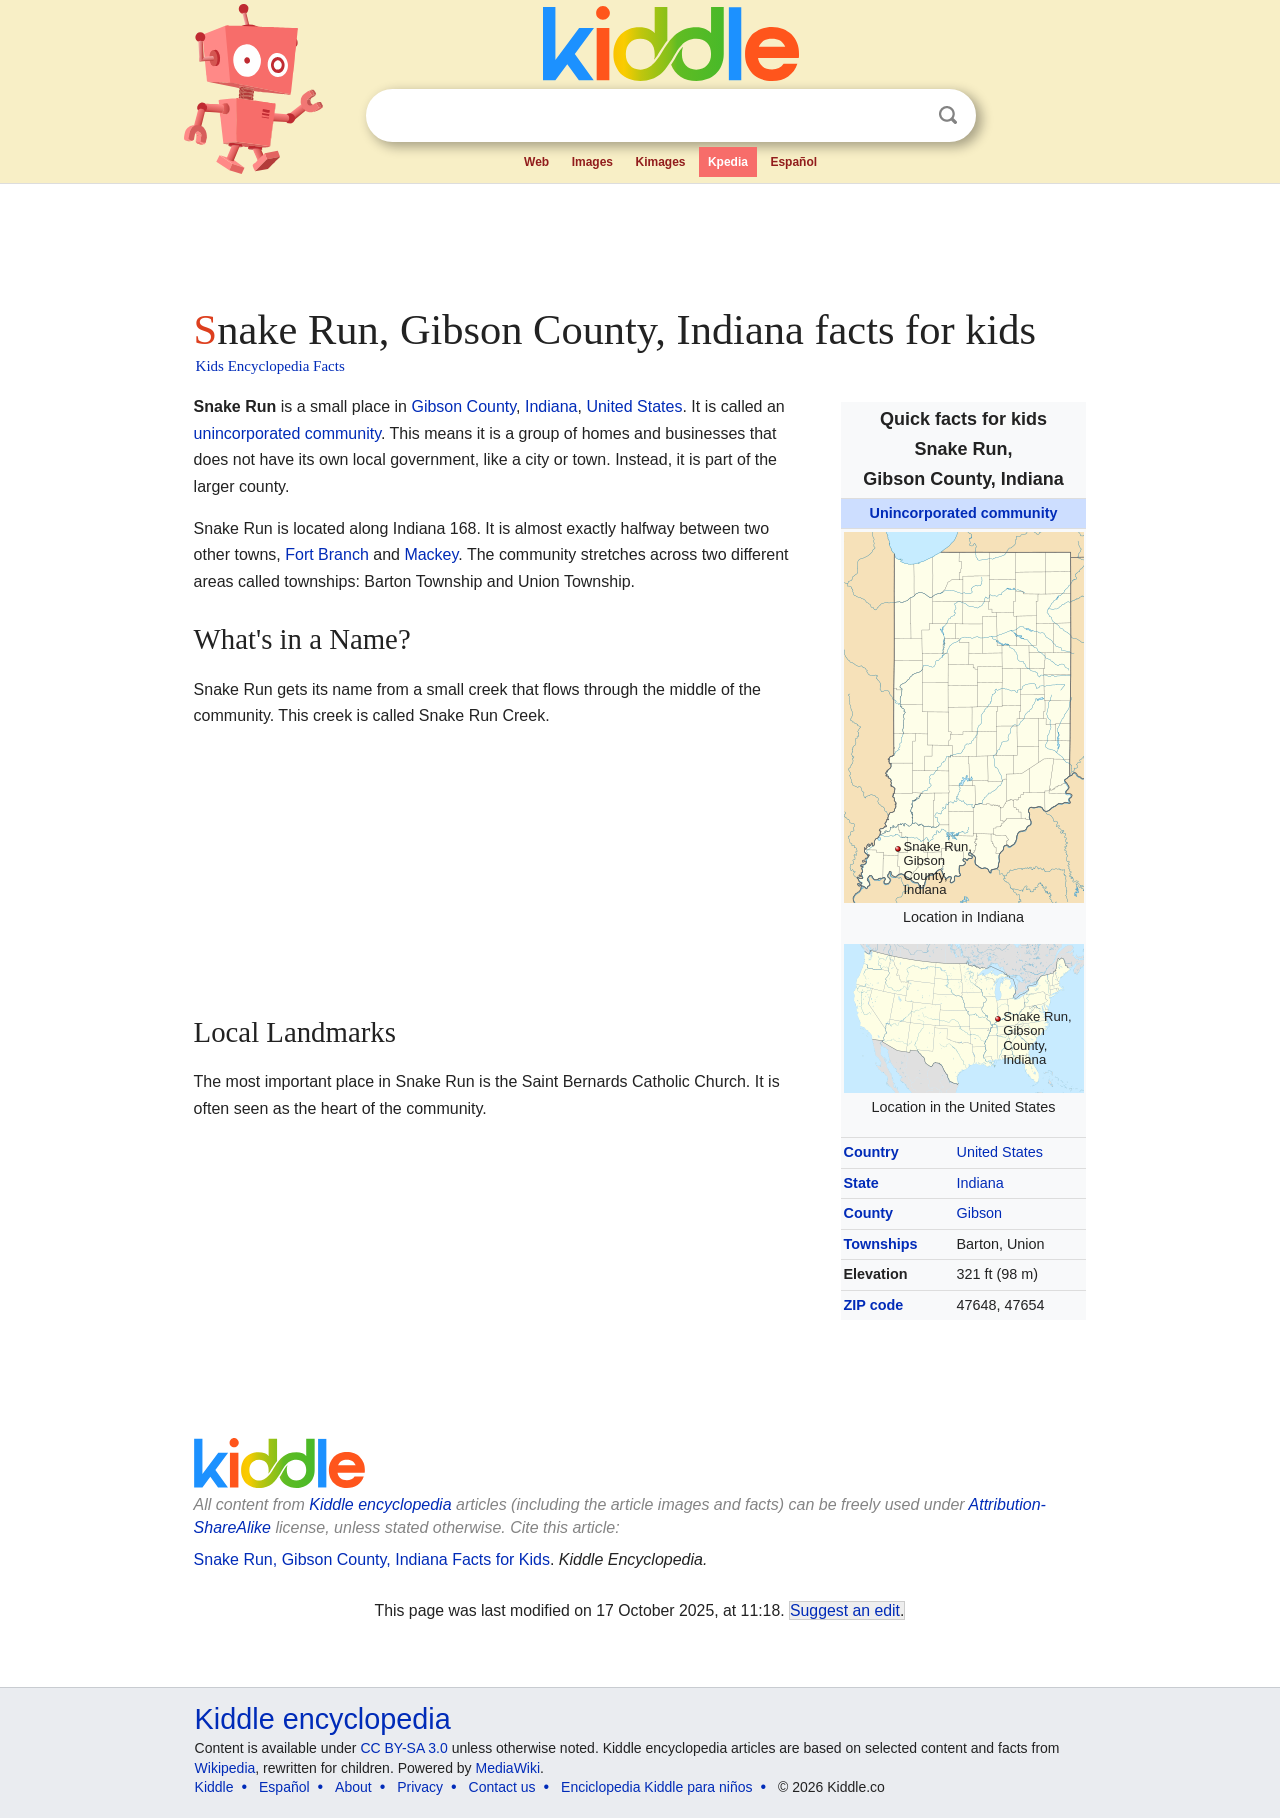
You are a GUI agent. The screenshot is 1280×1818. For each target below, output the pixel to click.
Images (592, 162)
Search (948, 115)
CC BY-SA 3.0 (403, 1748)
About (353, 1787)
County (869, 1213)
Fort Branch (327, 554)
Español (793, 162)
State (861, 1183)
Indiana (980, 1183)
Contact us (502, 1787)
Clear (907, 116)
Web (536, 162)
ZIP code (874, 1305)
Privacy (420, 1787)
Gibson (980, 1213)
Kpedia (728, 162)
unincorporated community (287, 433)
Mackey (431, 554)
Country (871, 1152)
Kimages (660, 162)
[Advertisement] (639, 240)
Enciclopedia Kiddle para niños (656, 1787)
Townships (881, 1244)
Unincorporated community (964, 513)
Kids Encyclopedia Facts (270, 366)
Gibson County (463, 406)
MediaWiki (508, 1768)
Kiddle (214, 1787)
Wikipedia (225, 1768)
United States (1000, 1152)
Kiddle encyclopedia (323, 1719)
